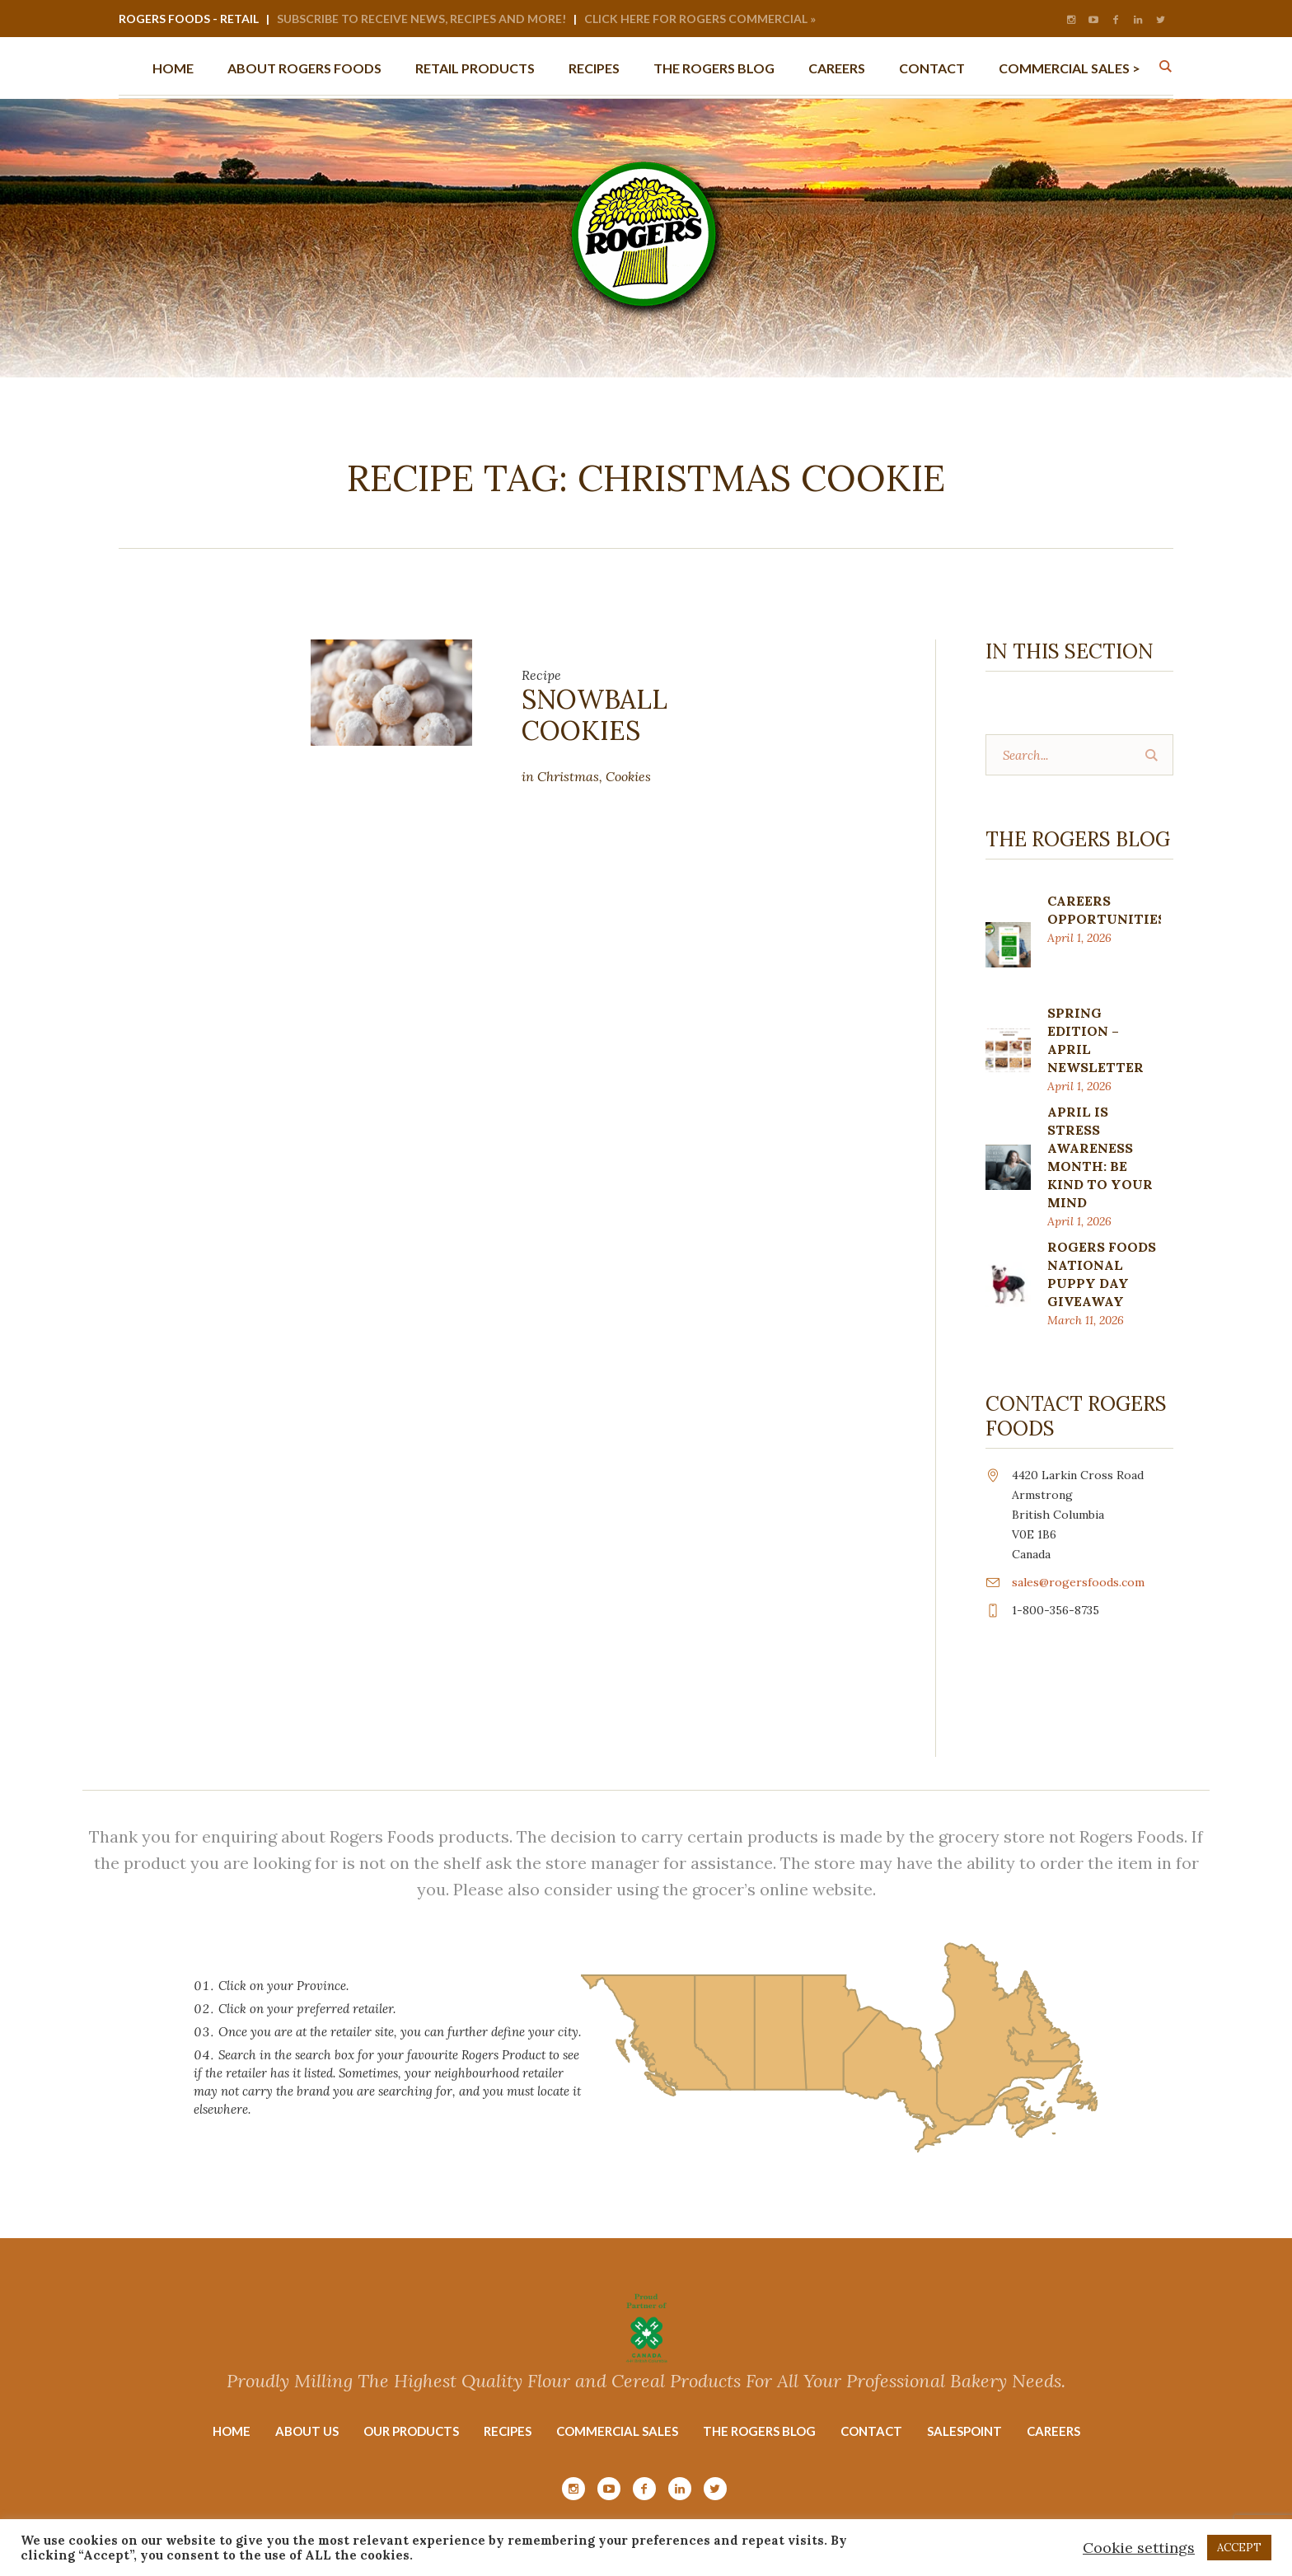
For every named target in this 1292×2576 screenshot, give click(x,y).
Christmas (568, 776)
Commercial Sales (617, 2431)
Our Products (411, 2431)
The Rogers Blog (759, 2431)
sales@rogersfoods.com (1078, 1582)
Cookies (628, 776)
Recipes (507, 2431)
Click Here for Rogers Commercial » (700, 19)
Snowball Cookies (594, 714)
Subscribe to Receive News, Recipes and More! (421, 19)
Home (231, 2431)
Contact (871, 2431)
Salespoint (964, 2431)
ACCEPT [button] (1239, 2548)
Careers (1053, 2431)
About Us (307, 2431)
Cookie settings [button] (1139, 2547)
